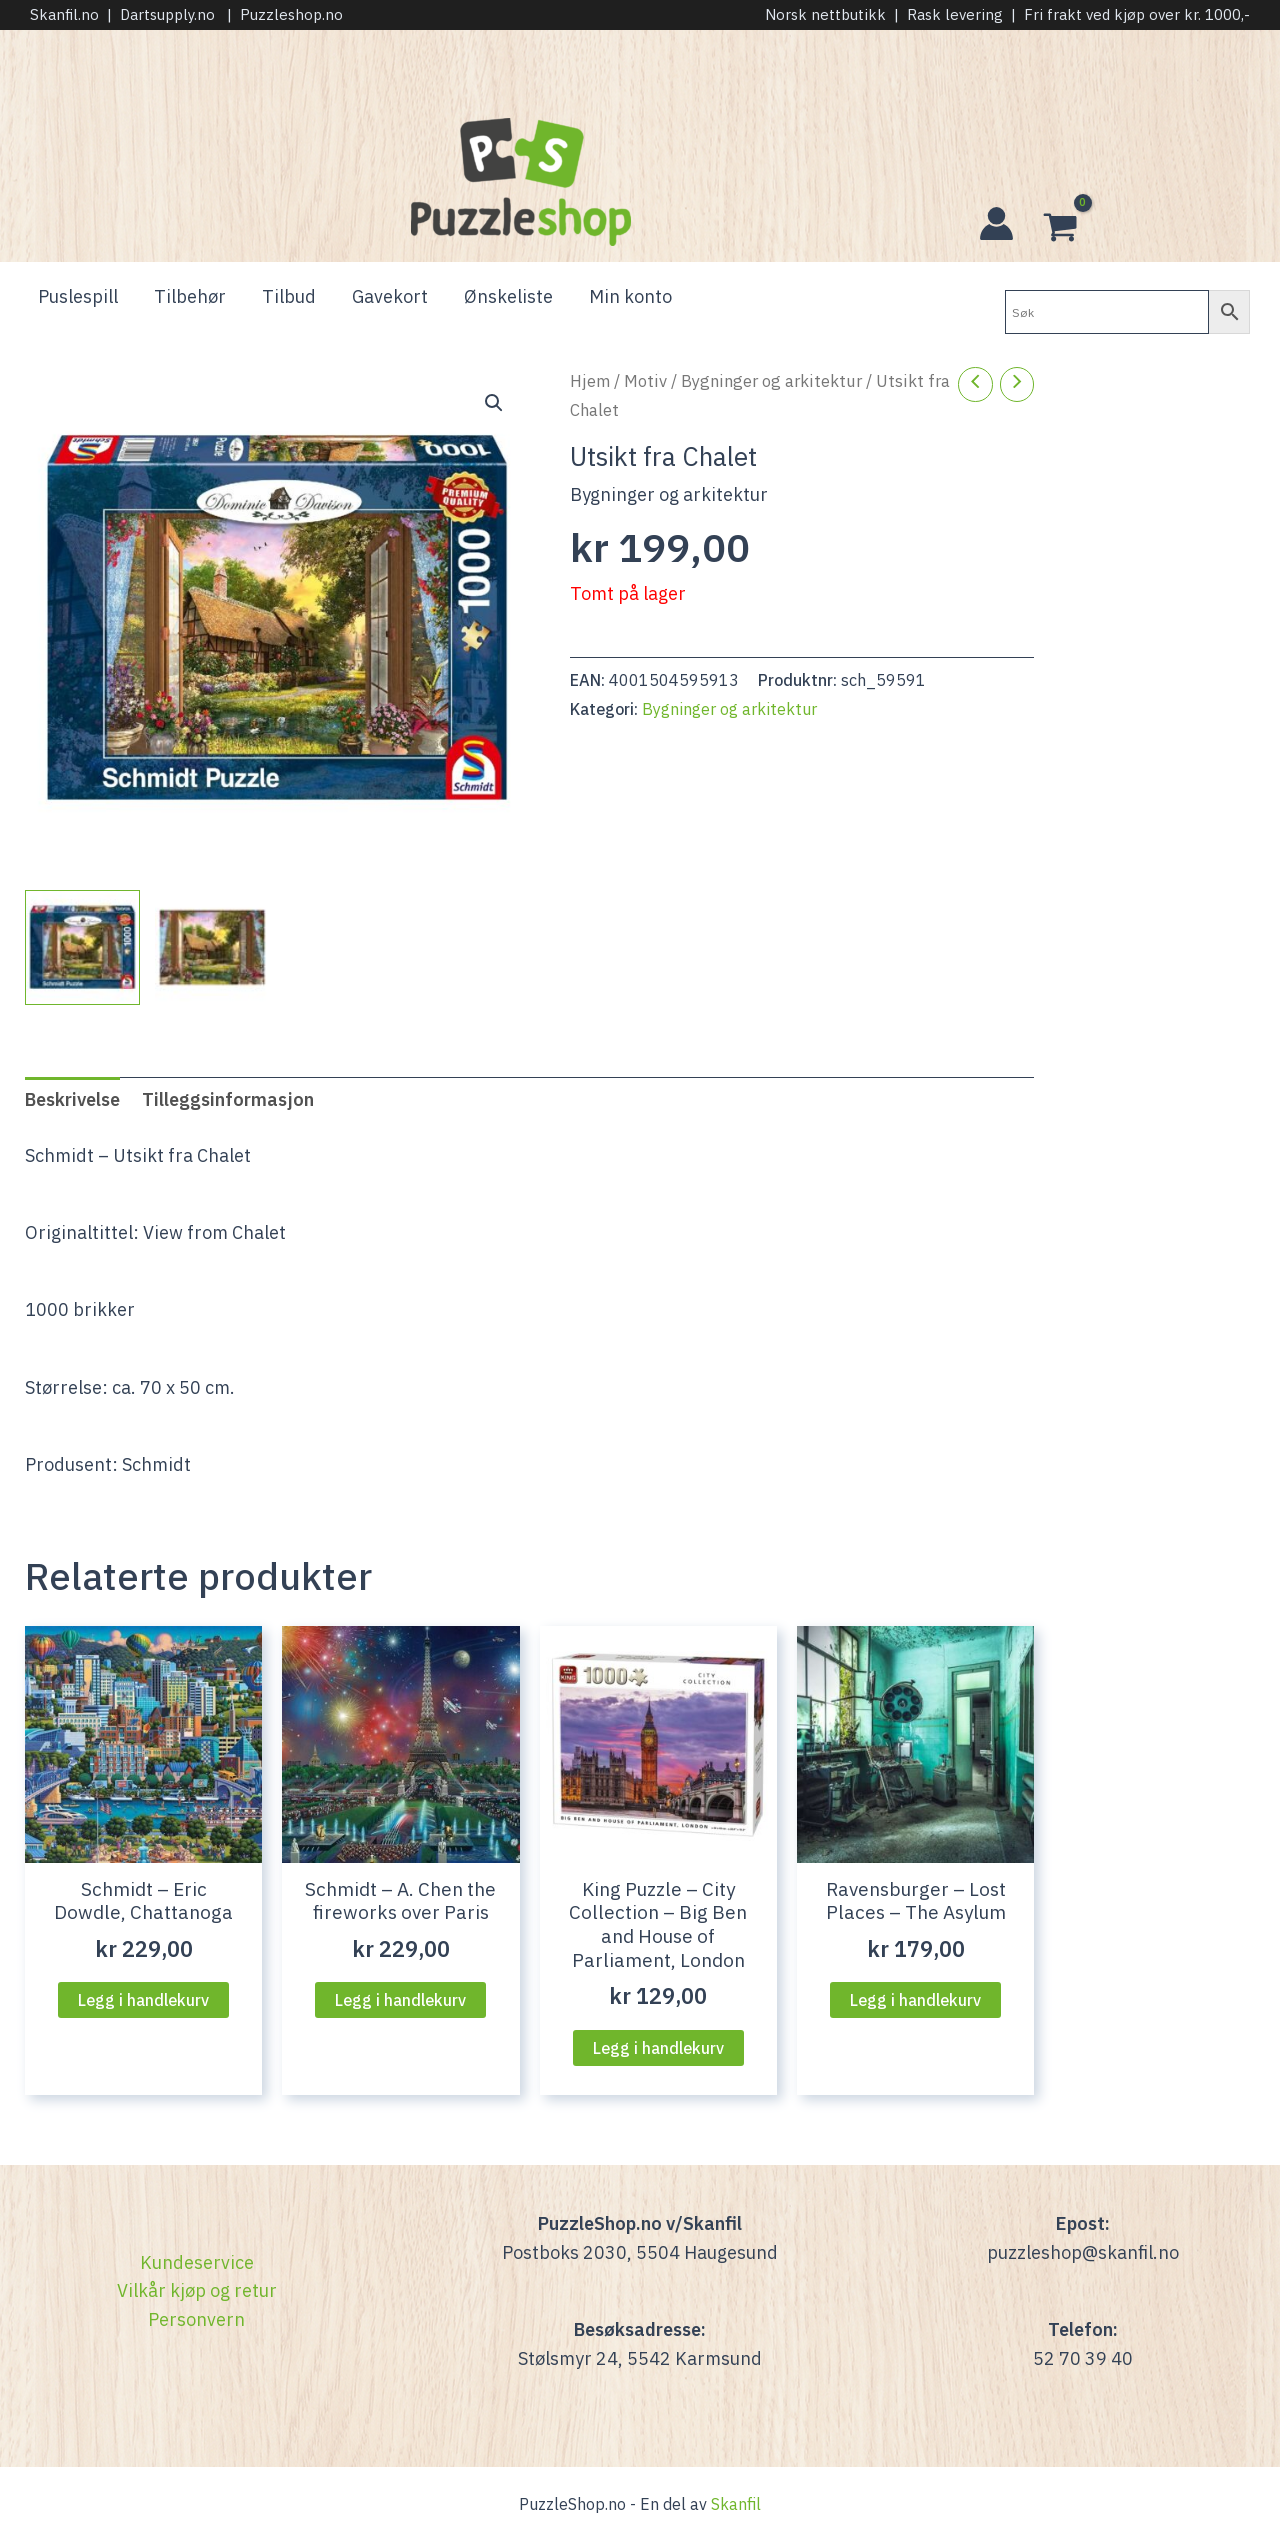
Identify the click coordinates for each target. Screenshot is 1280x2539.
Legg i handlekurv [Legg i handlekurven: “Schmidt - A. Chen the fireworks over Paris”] (400, 2000)
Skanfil (736, 2504)
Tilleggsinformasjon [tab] (228, 1099)
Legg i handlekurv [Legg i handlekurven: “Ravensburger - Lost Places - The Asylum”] (915, 2000)
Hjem (590, 381)
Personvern (196, 2319)
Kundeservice (197, 2262)
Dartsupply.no (167, 14)
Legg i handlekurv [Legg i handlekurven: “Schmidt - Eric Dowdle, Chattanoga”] (143, 2000)
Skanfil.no (64, 14)
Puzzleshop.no (291, 14)
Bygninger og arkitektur (771, 381)
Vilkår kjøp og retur (197, 2290)
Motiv (645, 381)
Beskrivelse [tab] (72, 1099)
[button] (494, 403)
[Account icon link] (996, 223)
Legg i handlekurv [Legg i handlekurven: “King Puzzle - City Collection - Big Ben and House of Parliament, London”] (658, 2048)
